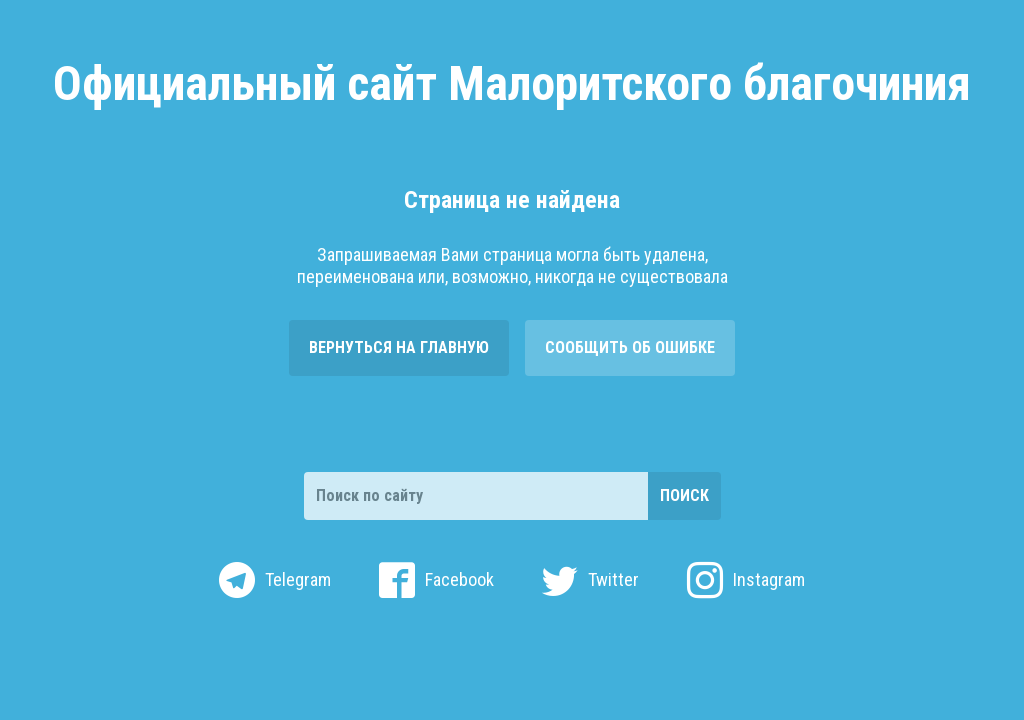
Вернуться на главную (399, 347)
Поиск (684, 495)
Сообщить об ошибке (630, 347)
